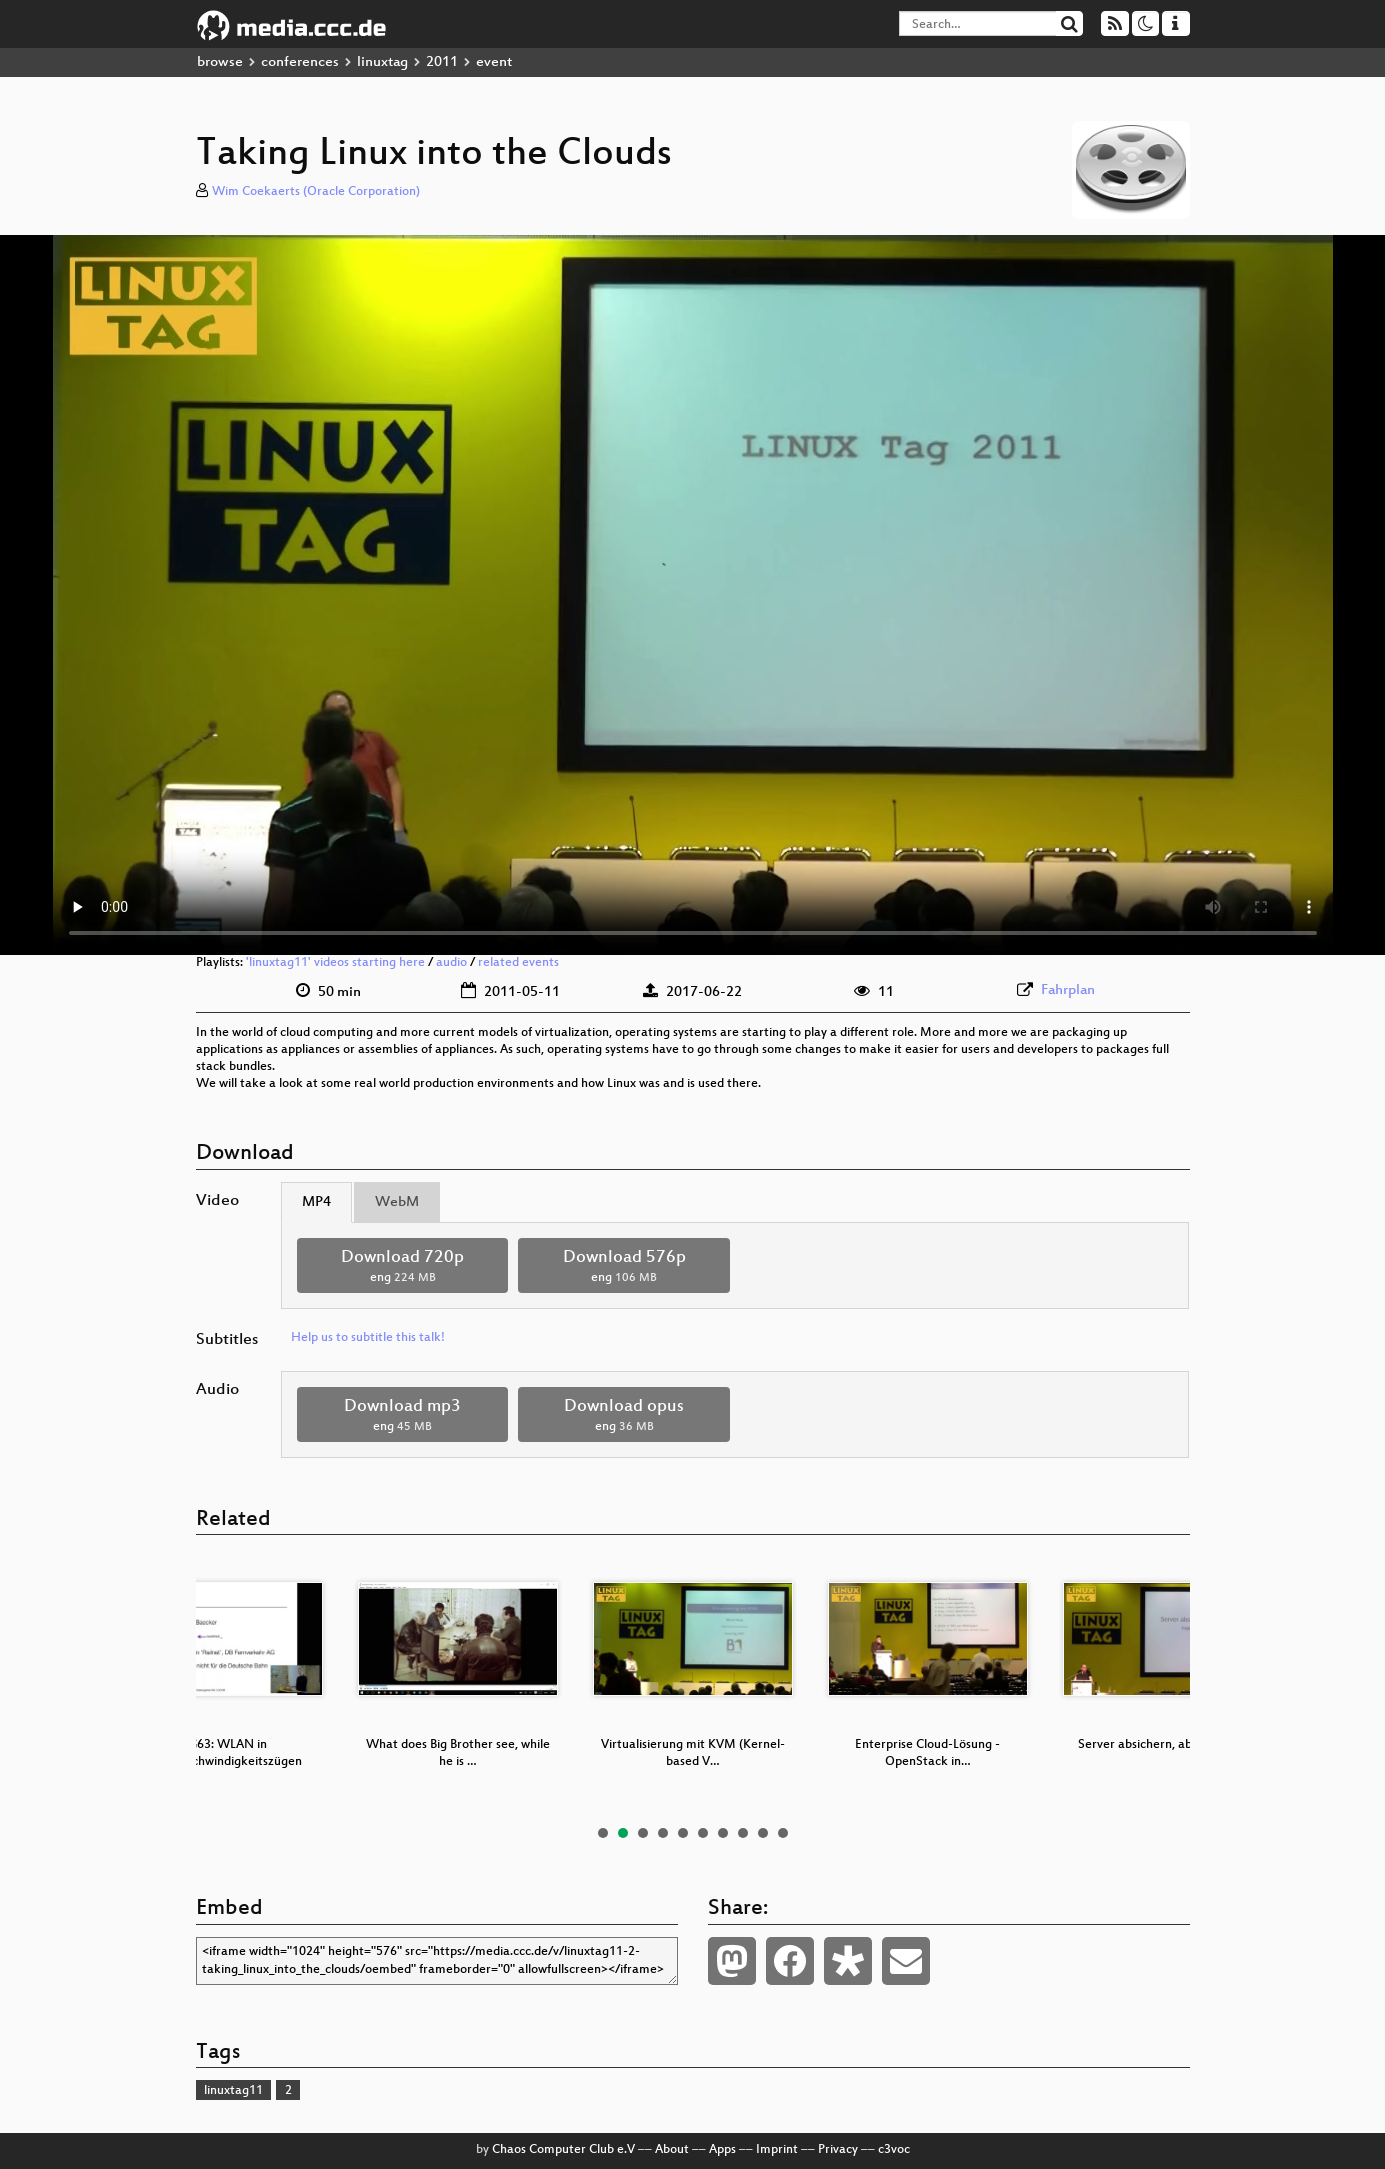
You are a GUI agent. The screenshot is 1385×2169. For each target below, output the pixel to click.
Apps (722, 2150)
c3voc (894, 2150)
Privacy (838, 2150)
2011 (442, 62)
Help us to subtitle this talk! (368, 1338)
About (672, 2150)
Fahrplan (1068, 990)
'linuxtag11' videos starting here (335, 963)
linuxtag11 (233, 2091)
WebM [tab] (397, 1202)
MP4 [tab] (316, 1202)
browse (220, 62)
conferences (300, 62)
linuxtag (382, 62)
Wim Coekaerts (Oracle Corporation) (316, 192)
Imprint (777, 2150)
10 (783, 1833)
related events (518, 963)
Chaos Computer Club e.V (563, 2150)
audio (451, 963)
